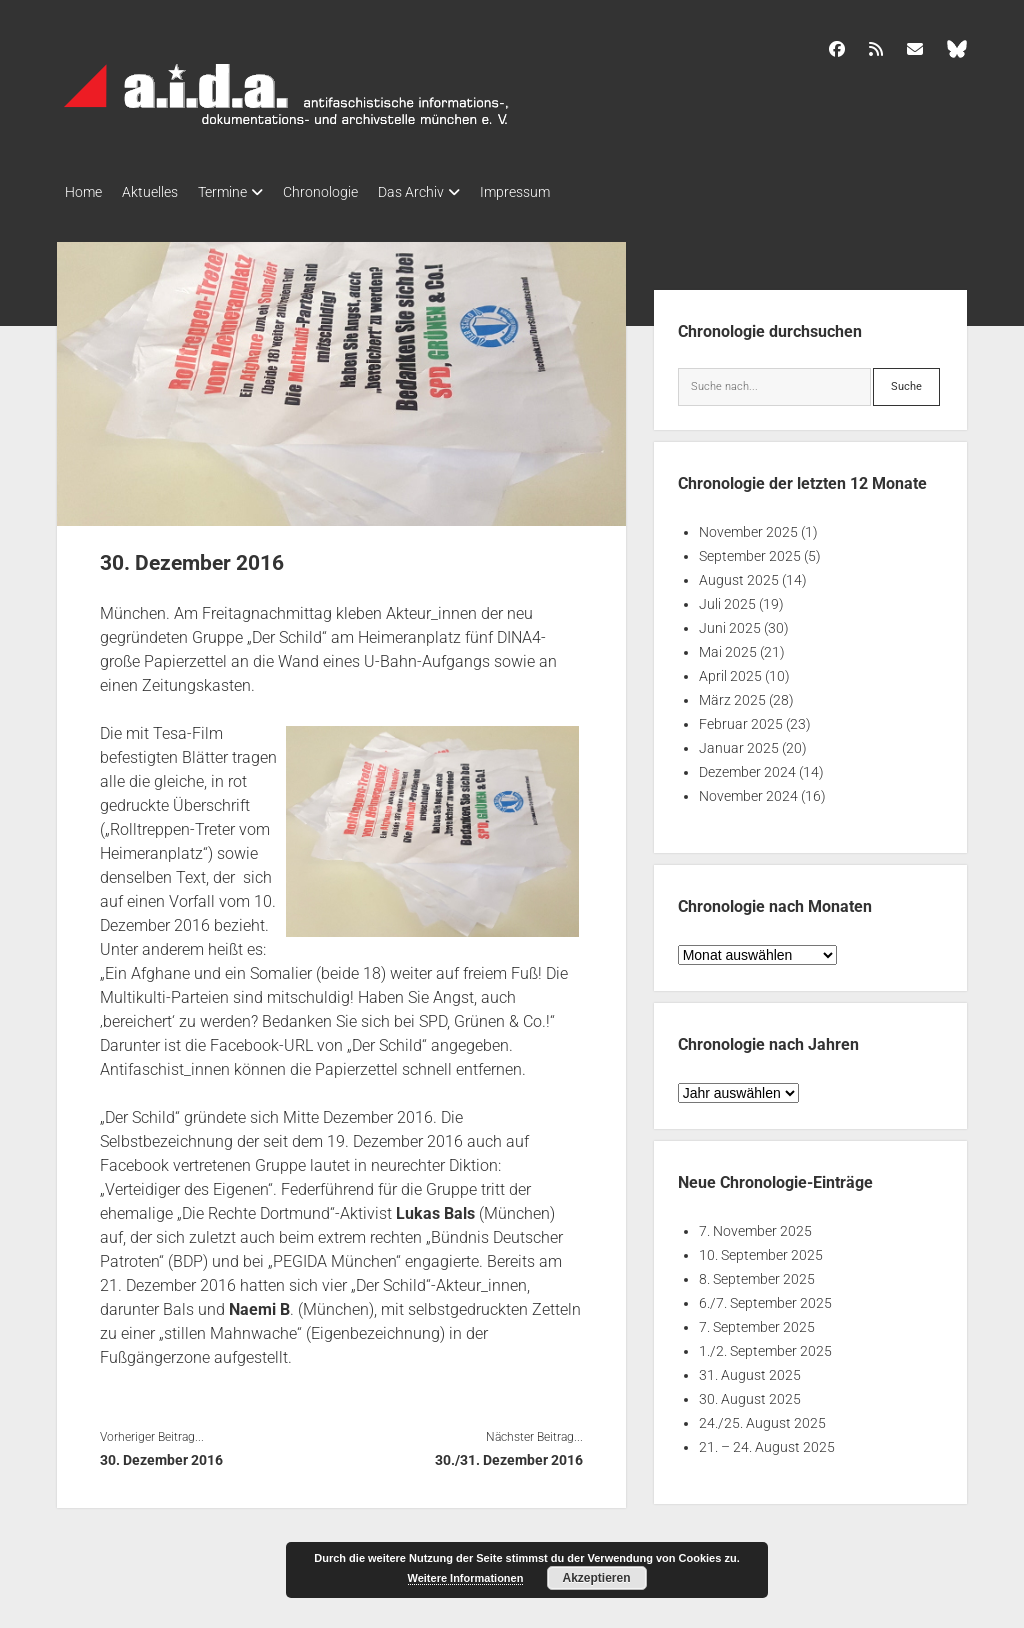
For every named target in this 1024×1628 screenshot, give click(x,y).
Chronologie (350, 192)
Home (83, 192)
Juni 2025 (730, 622)
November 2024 (748, 790)
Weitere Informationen (466, 1578)
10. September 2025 (761, 1249)
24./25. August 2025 (762, 1417)
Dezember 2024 (747, 766)
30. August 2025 (750, 1393)
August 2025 (739, 574)
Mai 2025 (728, 646)
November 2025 (748, 526)
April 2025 (730, 670)
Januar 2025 (739, 742)
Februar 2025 (741, 718)
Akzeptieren (596, 1578)
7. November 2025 (755, 1225)
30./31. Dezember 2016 (509, 1454)
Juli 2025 (727, 598)
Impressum (565, 192)
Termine (242, 192)
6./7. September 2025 (765, 1297)
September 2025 (750, 550)
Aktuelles (160, 192)
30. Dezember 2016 (161, 1454)
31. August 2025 (750, 1369)
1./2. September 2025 (765, 1345)
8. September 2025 (757, 1273)
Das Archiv (451, 192)
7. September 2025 (757, 1321)
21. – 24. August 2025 (767, 1441)
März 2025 (732, 694)
